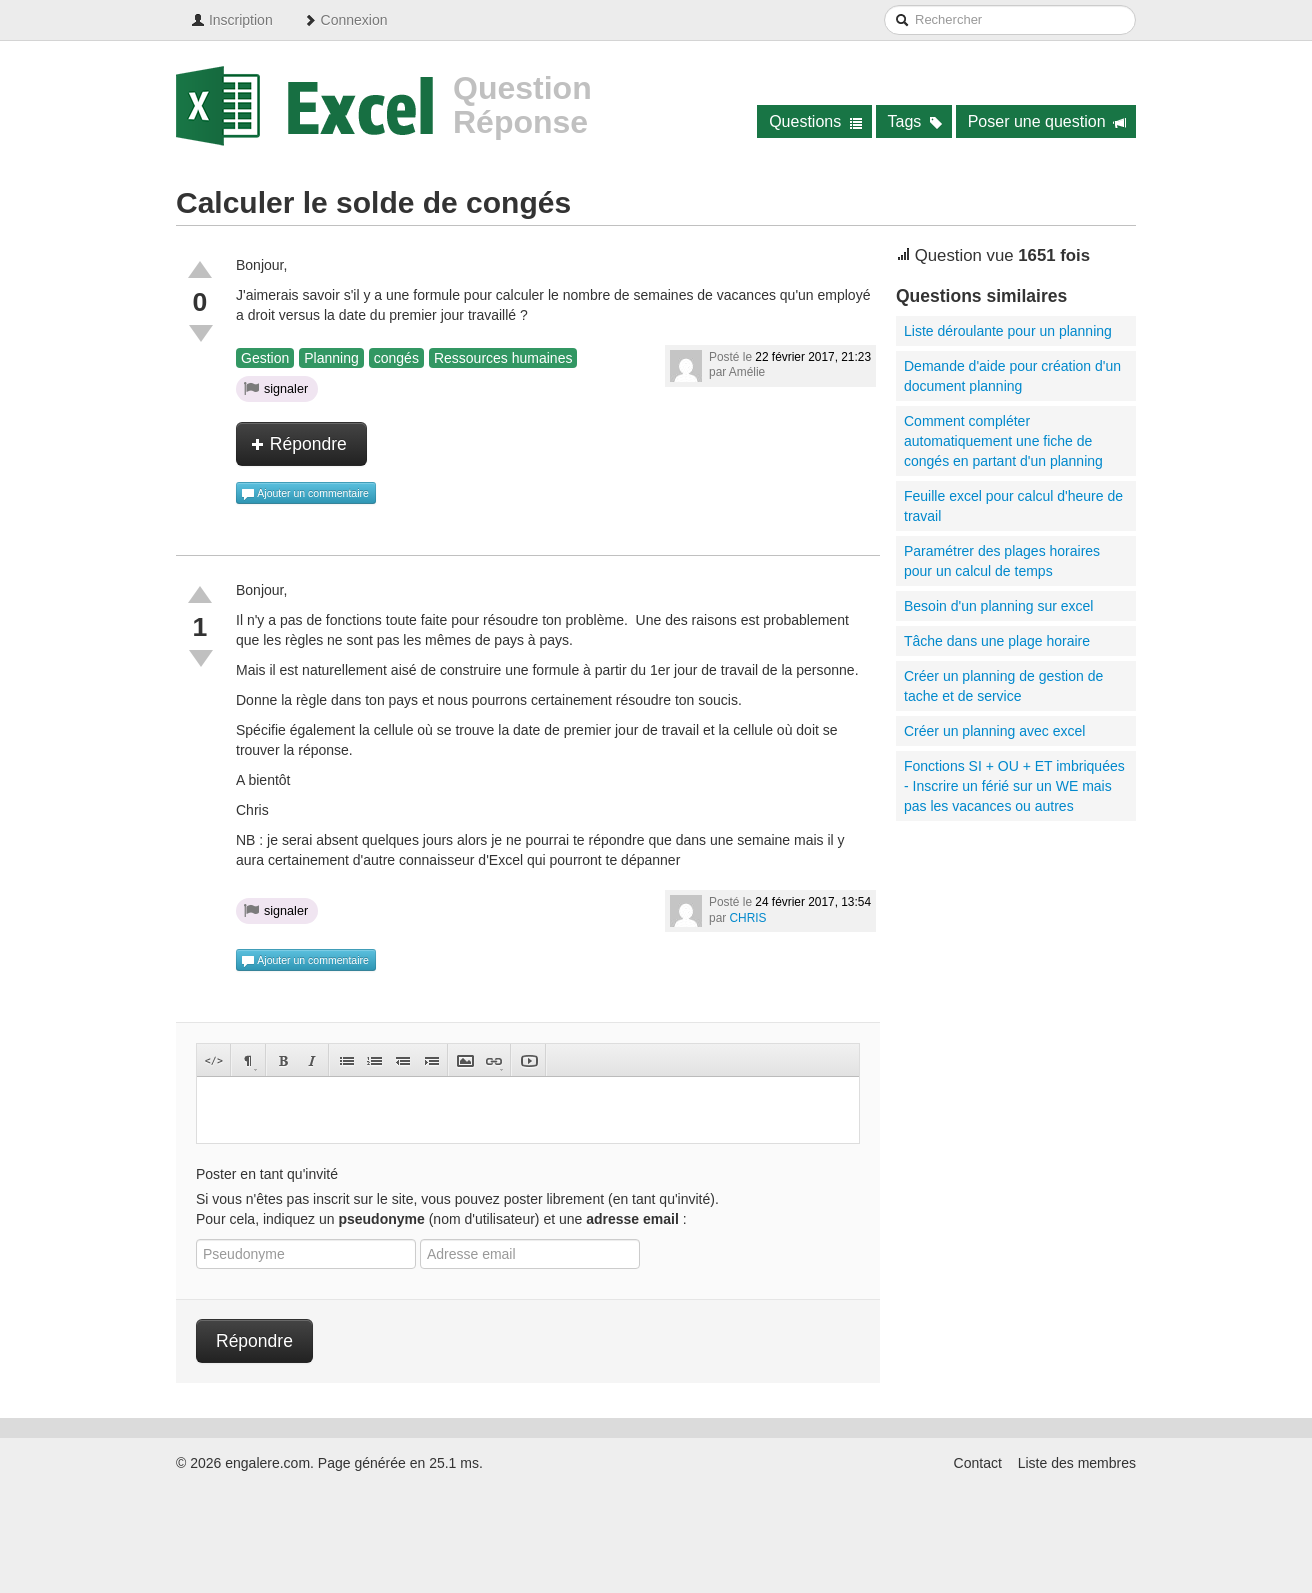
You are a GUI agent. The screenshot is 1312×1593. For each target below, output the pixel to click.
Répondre (299, 444)
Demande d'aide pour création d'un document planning (1012, 376)
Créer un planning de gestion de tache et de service (1003, 686)
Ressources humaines (503, 358)
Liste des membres (1077, 1463)
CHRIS (748, 918)
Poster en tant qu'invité (267, 1174)
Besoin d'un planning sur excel (998, 606)
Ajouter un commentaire (305, 494)
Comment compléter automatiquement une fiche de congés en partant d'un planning (1003, 441)
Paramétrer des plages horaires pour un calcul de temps (1002, 561)
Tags (915, 121)
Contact (978, 1463)
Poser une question (1047, 121)
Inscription (232, 20)
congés (396, 358)
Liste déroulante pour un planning (1008, 331)
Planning (331, 358)
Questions (815, 121)
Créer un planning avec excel (994, 731)
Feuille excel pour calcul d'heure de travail (1013, 506)
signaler (276, 388)
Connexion (345, 20)
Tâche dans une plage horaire (997, 641)
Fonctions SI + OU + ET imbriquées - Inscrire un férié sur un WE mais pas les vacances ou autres (1014, 786)
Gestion (265, 358)
